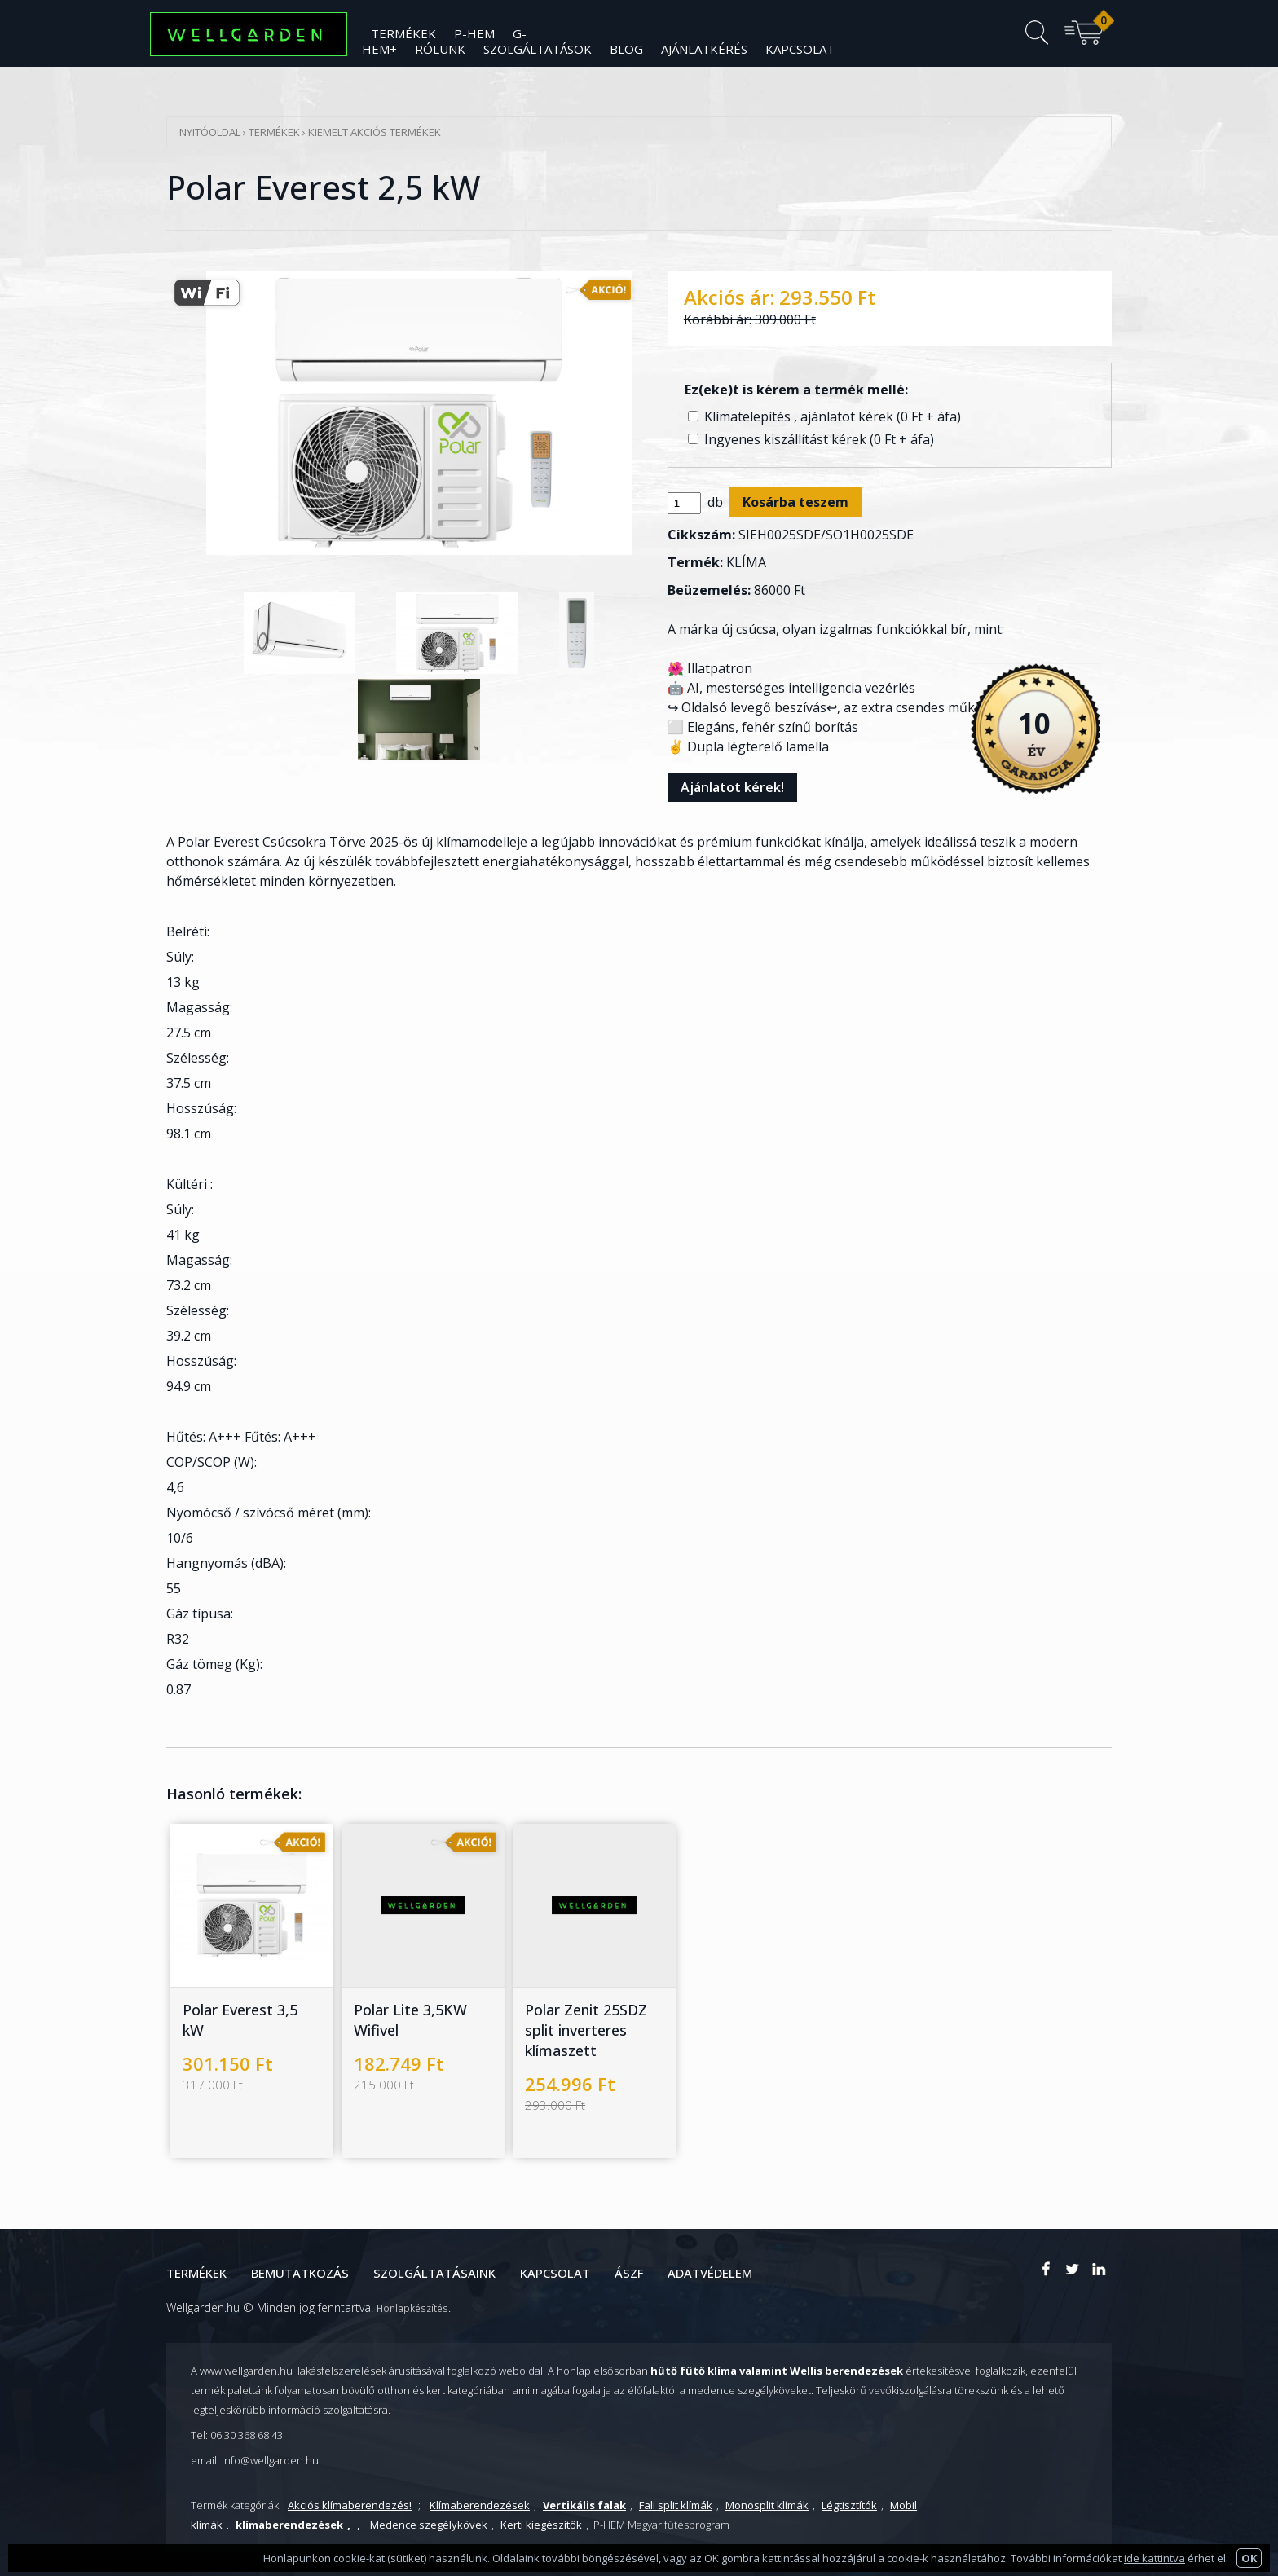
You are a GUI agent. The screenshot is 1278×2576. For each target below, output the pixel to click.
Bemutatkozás (300, 2272)
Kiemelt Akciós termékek (374, 132)
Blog (626, 49)
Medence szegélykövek (428, 2524)
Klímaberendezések (480, 2505)
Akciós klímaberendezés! (350, 2505)
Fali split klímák (675, 2505)
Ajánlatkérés (704, 49)
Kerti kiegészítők (541, 2524)
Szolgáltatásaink (434, 2272)
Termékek (274, 132)
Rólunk (440, 49)
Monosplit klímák (767, 2505)
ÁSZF (629, 2272)
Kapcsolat (800, 49)
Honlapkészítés (412, 2307)
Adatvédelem (710, 2272)
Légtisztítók (849, 2505)
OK (1249, 2558)
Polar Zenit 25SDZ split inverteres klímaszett (586, 2030)
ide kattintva (1154, 2558)
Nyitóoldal (209, 132)
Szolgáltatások (537, 49)
